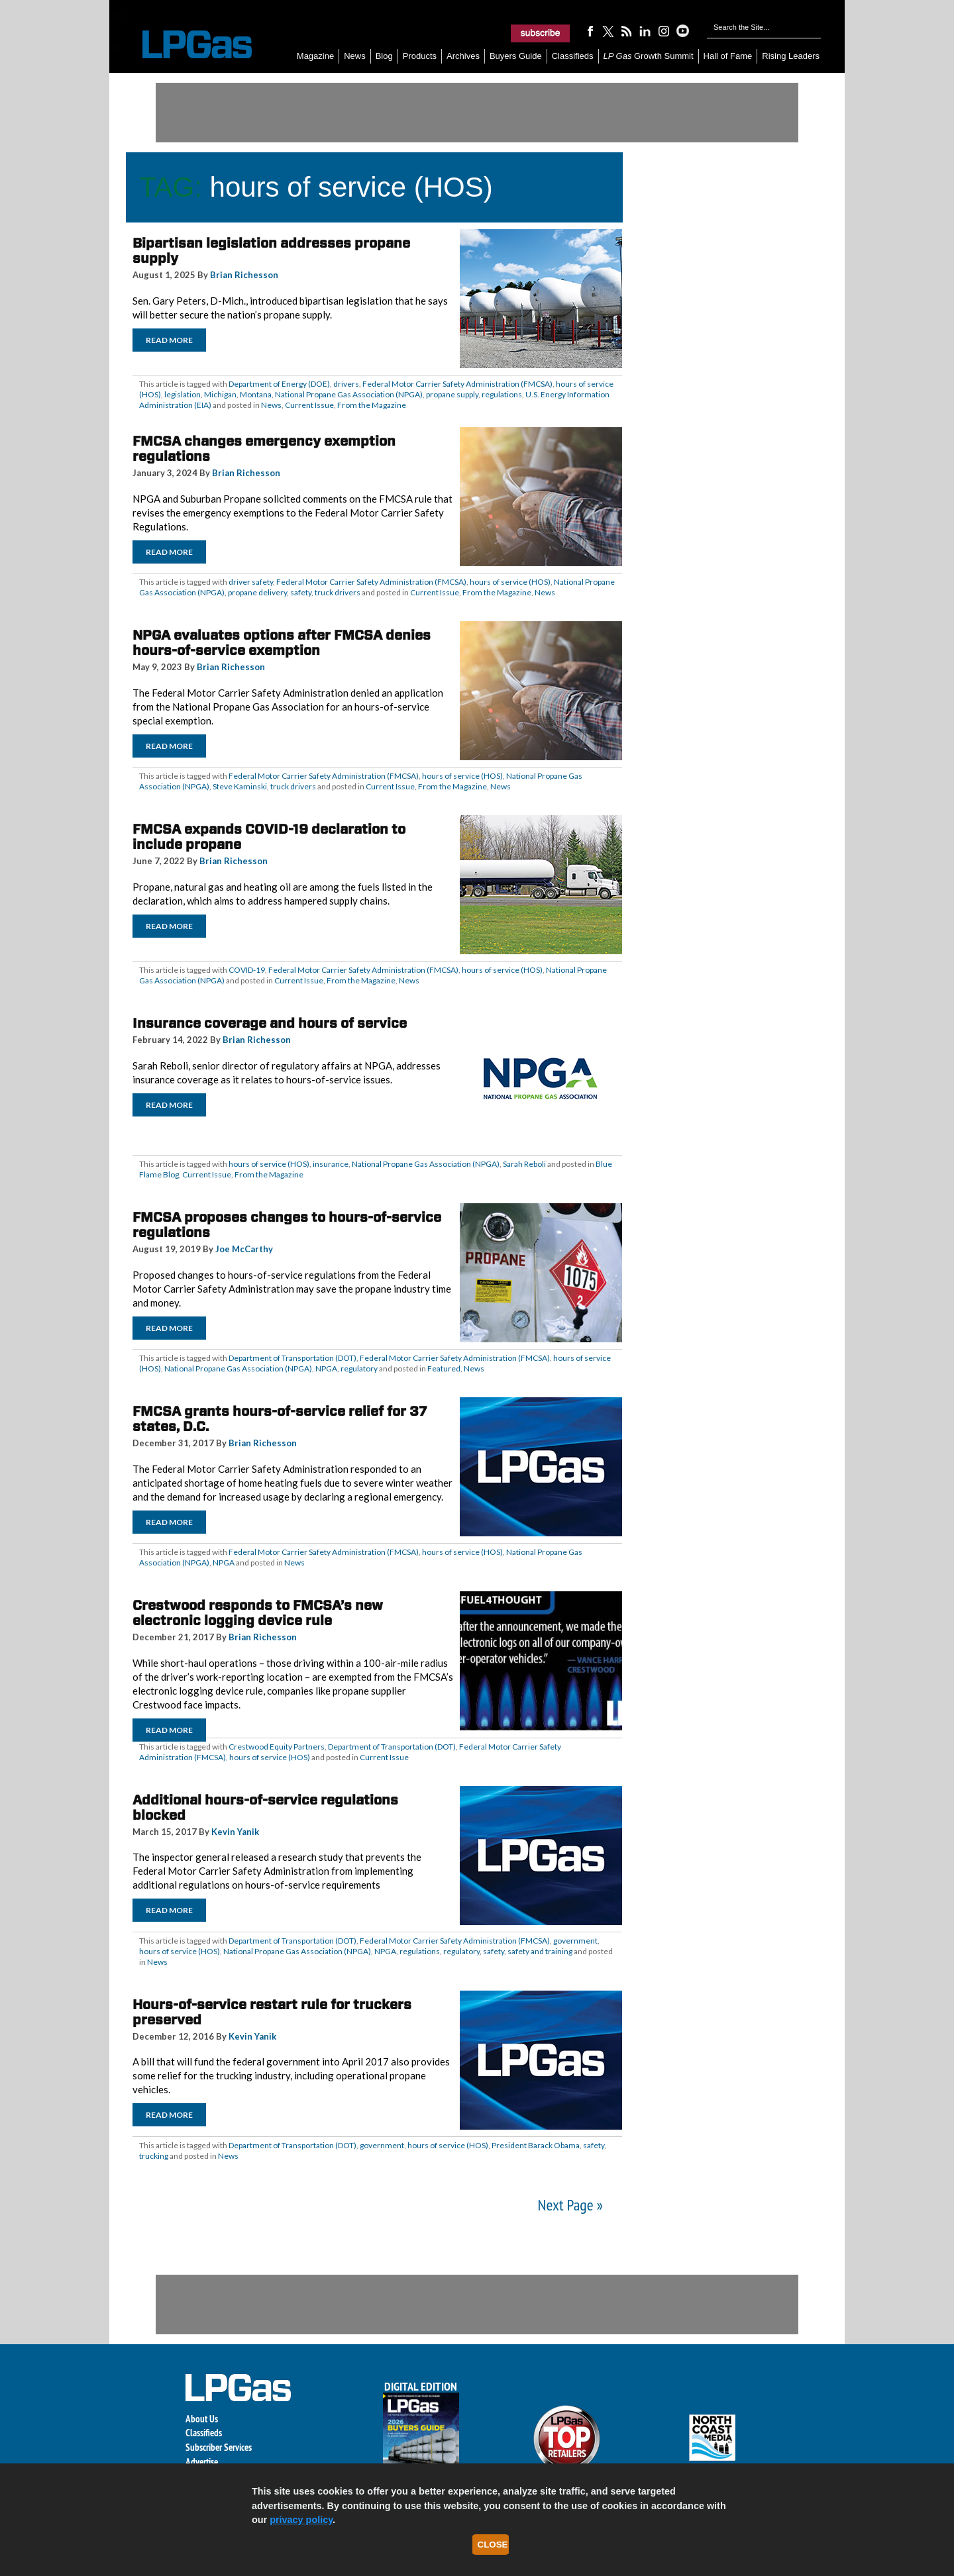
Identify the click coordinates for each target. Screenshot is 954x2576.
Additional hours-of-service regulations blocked (265, 1807)
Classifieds (573, 56)
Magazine (315, 56)
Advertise (202, 2461)
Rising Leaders (791, 56)
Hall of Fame (728, 56)
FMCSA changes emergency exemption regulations (264, 448)
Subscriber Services (219, 2447)
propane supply (452, 394)
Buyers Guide (516, 56)
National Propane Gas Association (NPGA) (349, 394)
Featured (443, 1368)
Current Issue (309, 405)
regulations (502, 394)
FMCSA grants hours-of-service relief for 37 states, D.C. (279, 1418)
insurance (330, 1164)
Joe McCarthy (244, 1249)
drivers (346, 384)
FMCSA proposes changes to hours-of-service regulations (286, 1224)
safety (300, 592)
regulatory (359, 1368)
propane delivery (257, 592)
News (355, 56)
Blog (384, 56)
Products (420, 56)
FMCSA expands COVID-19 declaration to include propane (268, 836)
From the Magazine (371, 405)
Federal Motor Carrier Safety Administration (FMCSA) (457, 384)
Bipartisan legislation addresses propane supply (271, 250)
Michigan (220, 394)
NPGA (326, 1368)
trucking (153, 2156)
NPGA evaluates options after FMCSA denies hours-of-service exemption (281, 642)
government (575, 1941)
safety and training (539, 1951)
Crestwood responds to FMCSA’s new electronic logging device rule (257, 1612)
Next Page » (570, 2205)
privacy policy (301, 2519)
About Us (202, 2418)
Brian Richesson (244, 275)
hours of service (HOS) (510, 582)
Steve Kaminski (240, 786)
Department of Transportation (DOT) (292, 1358)
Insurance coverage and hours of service (269, 1023)
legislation (182, 394)
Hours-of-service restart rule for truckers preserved (271, 2012)
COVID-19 (247, 970)
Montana (256, 394)
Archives (463, 56)
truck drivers (337, 592)
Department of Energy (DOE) (279, 384)
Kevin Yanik (235, 1831)
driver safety (251, 582)
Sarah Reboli (524, 1164)
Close (493, 2545)
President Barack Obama (536, 2145)
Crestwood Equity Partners (277, 1747)
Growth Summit (649, 56)
